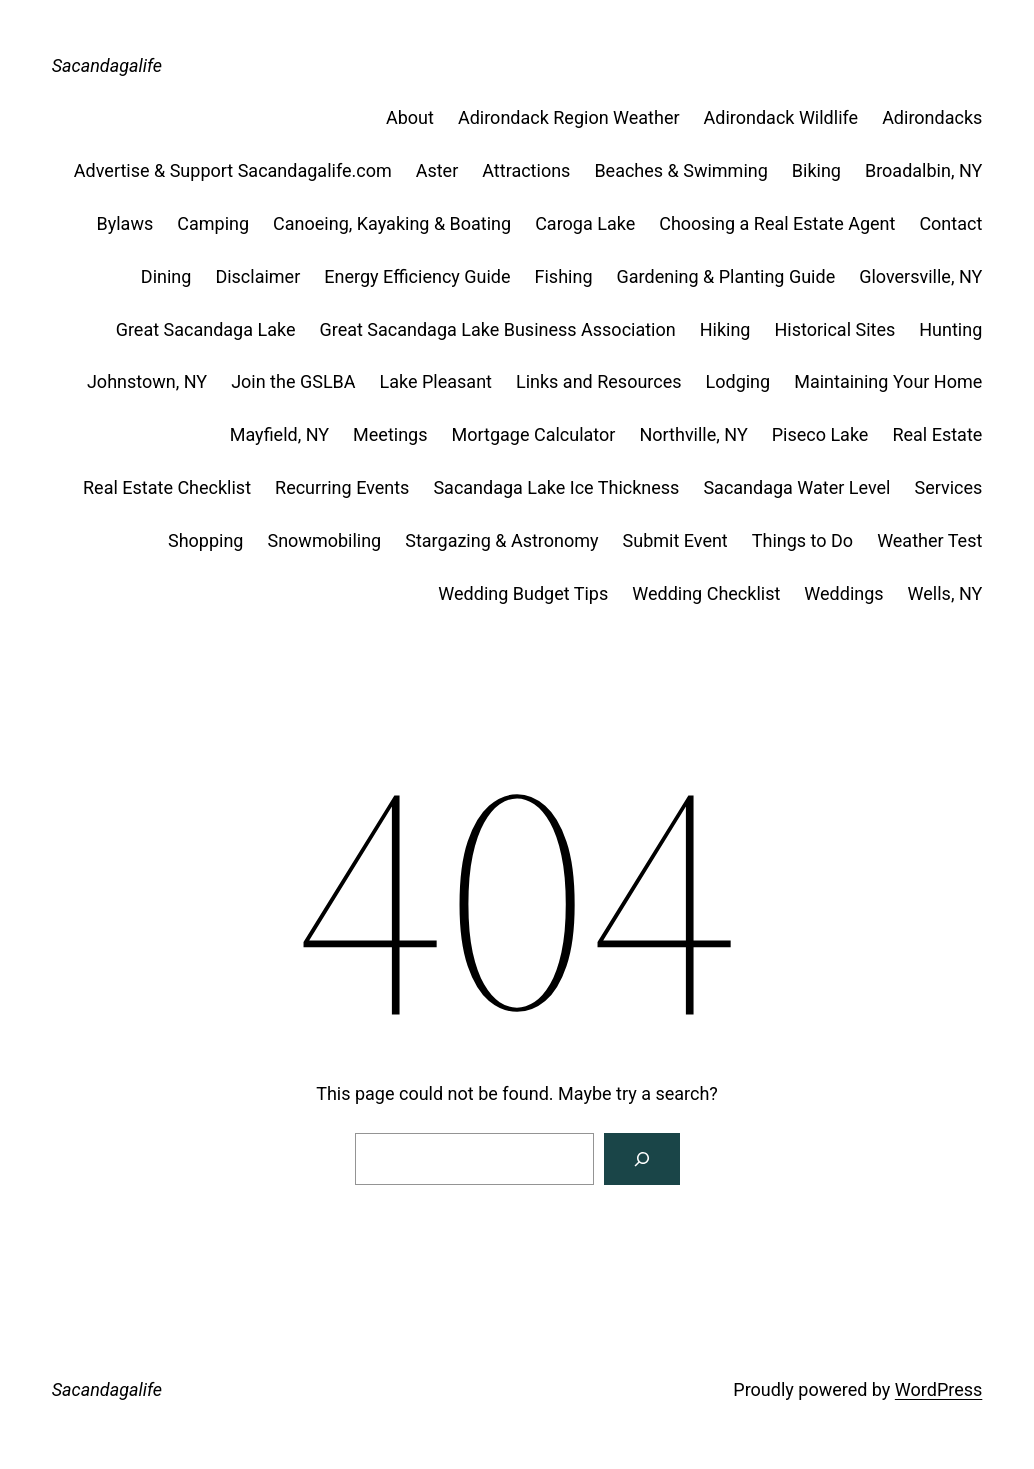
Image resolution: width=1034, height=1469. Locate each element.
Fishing (564, 276)
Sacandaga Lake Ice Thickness (556, 487)
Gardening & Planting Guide (726, 276)
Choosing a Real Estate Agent (777, 223)
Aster (437, 170)
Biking (816, 170)
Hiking (725, 329)
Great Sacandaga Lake (206, 329)
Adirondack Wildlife (781, 117)
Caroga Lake (585, 223)
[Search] (642, 1159)
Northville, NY (693, 434)
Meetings (390, 434)
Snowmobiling (324, 540)
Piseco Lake (820, 434)
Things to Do (802, 540)
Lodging (738, 381)
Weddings (843, 593)
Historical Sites (834, 329)
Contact (950, 223)
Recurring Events (342, 487)
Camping (213, 223)
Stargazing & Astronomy (501, 540)
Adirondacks (932, 117)
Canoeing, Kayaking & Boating (392, 223)
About (410, 117)
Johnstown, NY (147, 381)
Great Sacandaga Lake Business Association (497, 329)
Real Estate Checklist (167, 487)
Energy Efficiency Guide (417, 276)
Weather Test (929, 540)
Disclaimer (257, 276)
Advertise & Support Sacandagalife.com (233, 170)
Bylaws (125, 223)
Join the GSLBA (293, 381)
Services (948, 487)
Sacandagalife (107, 65)
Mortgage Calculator (534, 434)
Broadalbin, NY (923, 170)
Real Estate (937, 434)
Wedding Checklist (706, 593)
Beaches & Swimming (680, 170)
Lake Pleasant (436, 381)
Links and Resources (599, 381)
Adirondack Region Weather (569, 117)
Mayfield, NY (279, 434)
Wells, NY (945, 593)
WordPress (938, 1389)
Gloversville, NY (920, 276)
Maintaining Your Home (888, 381)
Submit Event (675, 540)
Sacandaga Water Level (796, 487)
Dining (166, 276)
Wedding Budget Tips (523, 593)
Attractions (526, 170)
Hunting (950, 329)
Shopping (206, 540)
